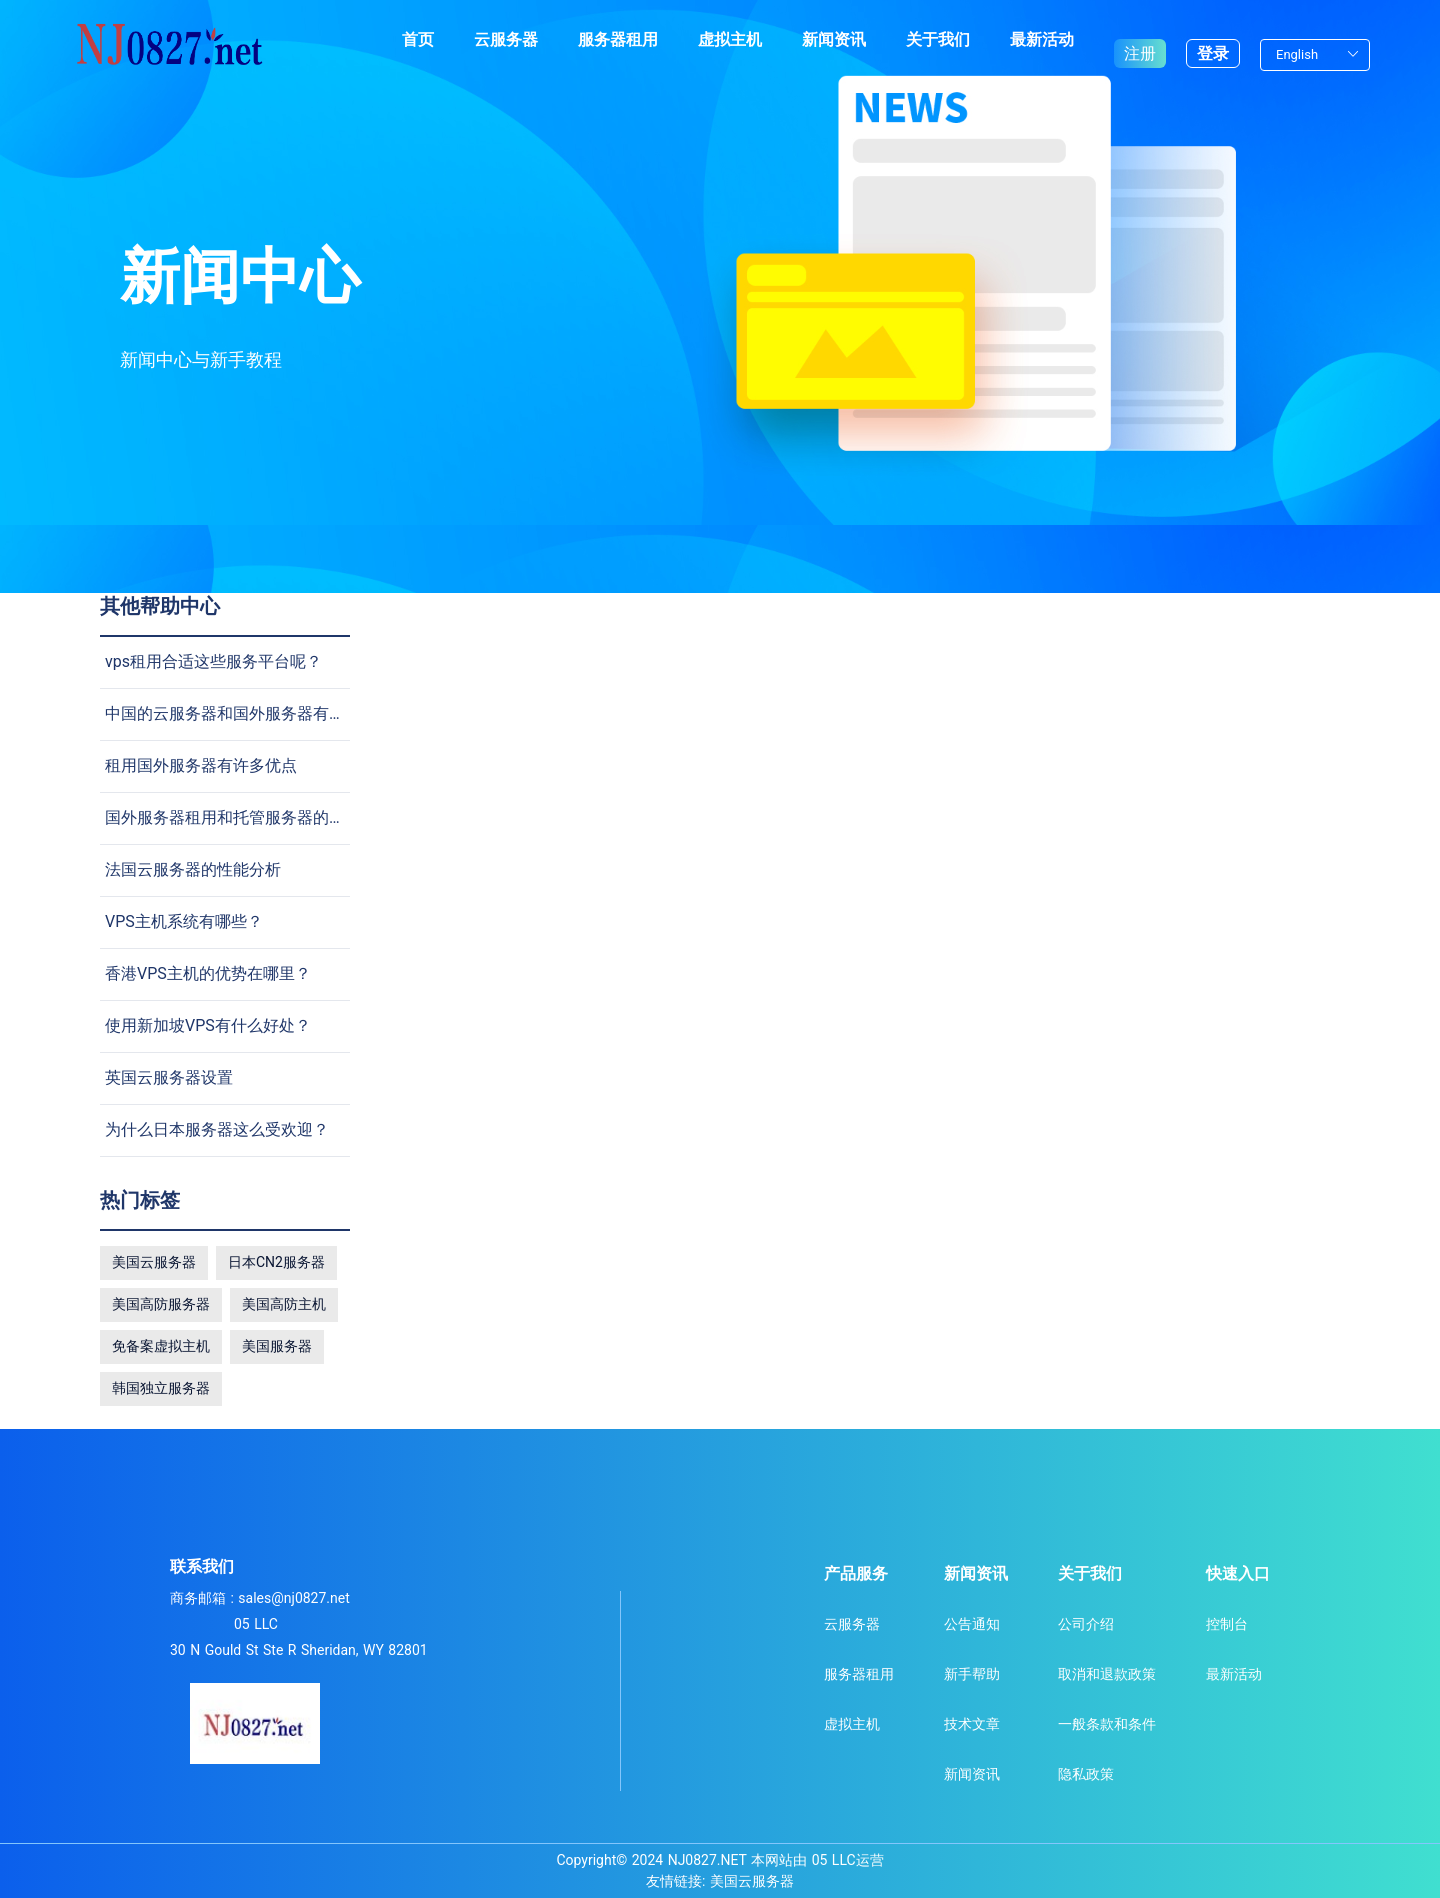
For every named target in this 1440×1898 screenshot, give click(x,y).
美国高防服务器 (161, 1304)
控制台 (1227, 1624)
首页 (418, 39)
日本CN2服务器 (276, 1262)
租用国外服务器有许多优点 (201, 765)
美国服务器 (277, 1346)
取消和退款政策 (1107, 1674)
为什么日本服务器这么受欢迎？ (217, 1129)
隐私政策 (1086, 1774)
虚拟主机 (730, 39)
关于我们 (938, 39)
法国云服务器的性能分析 (193, 869)
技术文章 (972, 1724)
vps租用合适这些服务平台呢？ (213, 661)
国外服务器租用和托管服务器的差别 (233, 817)
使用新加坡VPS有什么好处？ (208, 1025)
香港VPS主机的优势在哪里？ (208, 973)
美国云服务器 (154, 1262)
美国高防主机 (284, 1304)
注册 (1140, 39)
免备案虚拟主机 (161, 1346)
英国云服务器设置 (169, 1077)
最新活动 (1042, 39)
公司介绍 (1086, 1624)
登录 (1213, 39)
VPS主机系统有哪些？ (184, 921)
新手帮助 (972, 1674)
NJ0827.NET (707, 1860)
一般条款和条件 (1107, 1724)
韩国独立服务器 (161, 1388)
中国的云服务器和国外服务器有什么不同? (253, 713)
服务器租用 (618, 39)
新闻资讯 (834, 39)
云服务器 (506, 39)
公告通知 (972, 1624)
